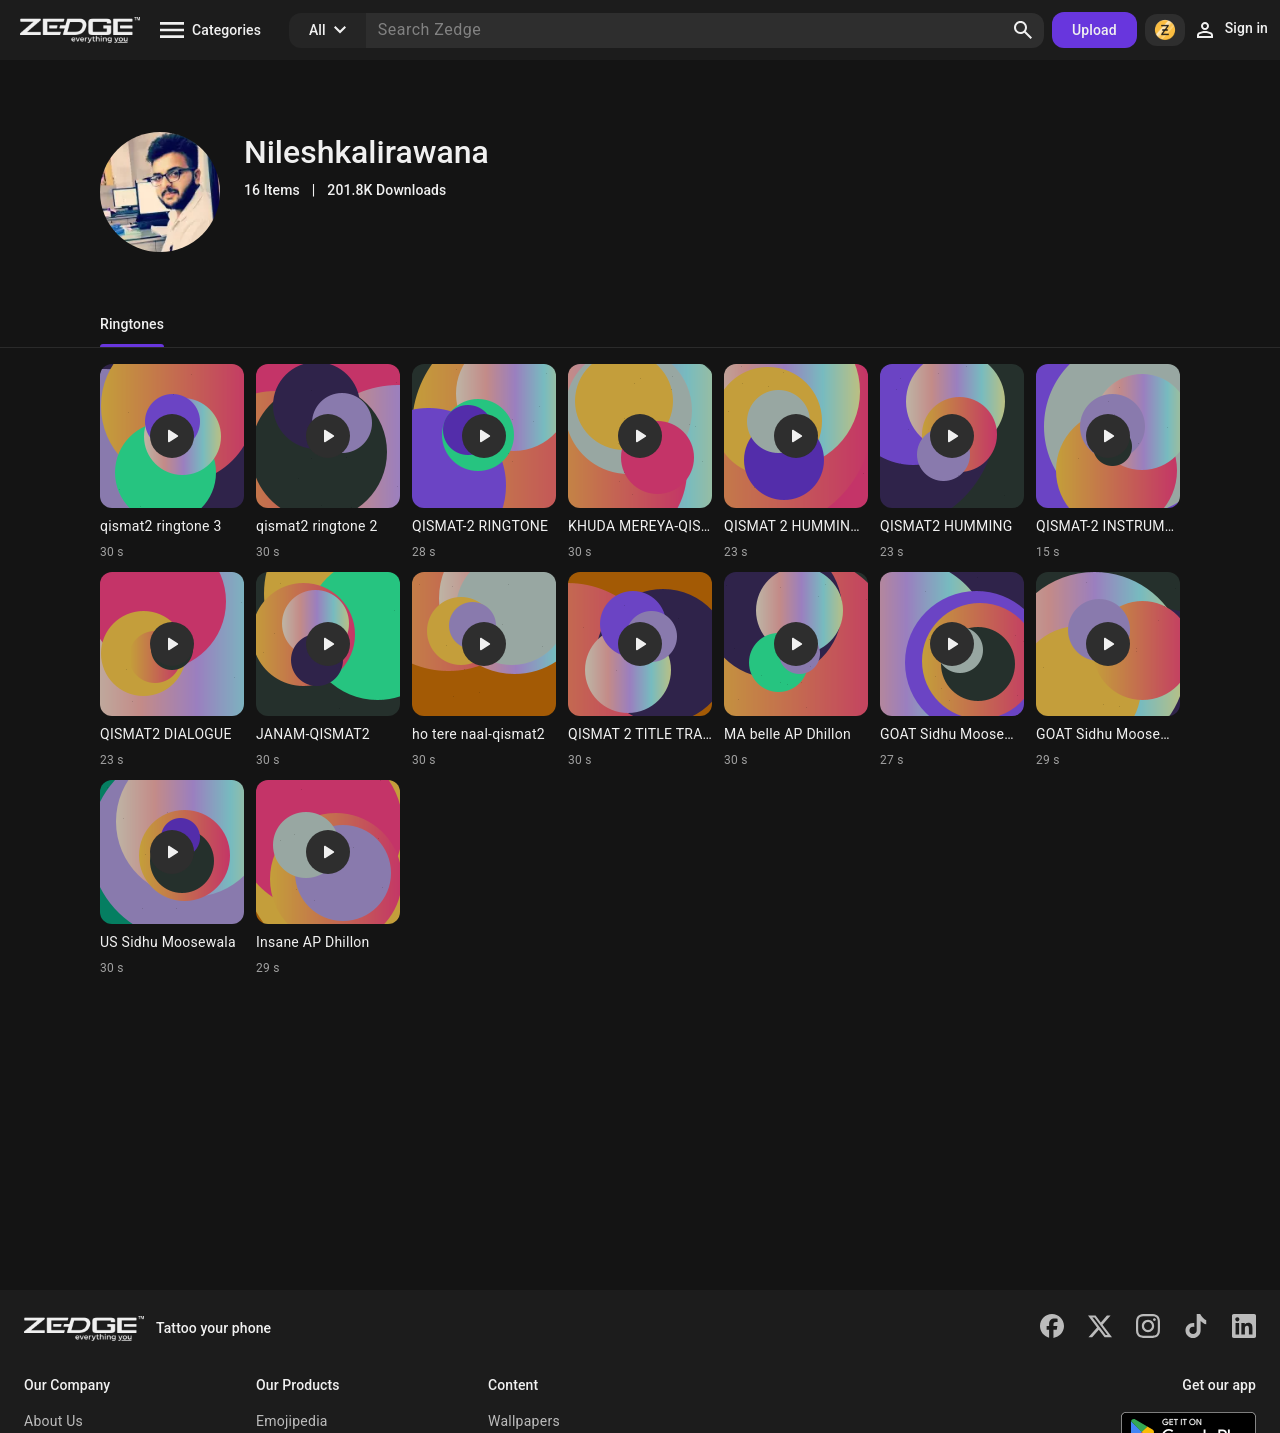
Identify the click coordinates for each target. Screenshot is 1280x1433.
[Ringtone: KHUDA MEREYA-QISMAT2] (640, 462)
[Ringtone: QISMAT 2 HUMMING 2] (796, 462)
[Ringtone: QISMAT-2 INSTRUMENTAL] (1108, 462)
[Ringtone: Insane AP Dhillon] (328, 878)
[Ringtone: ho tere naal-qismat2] (484, 670)
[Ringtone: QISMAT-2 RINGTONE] (484, 462)
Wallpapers (524, 1421)
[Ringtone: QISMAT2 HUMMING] (952, 462)
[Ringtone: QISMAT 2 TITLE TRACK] (640, 670)
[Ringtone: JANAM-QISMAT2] (328, 670)
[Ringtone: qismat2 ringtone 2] (328, 462)
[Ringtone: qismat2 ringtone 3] (172, 462)
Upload (1094, 30)
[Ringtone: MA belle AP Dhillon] (796, 670)
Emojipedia (292, 1421)
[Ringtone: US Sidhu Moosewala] (172, 878)
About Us (53, 1421)
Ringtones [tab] (132, 324)
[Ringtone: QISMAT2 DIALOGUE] (172, 670)
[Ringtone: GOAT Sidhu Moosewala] (952, 670)
